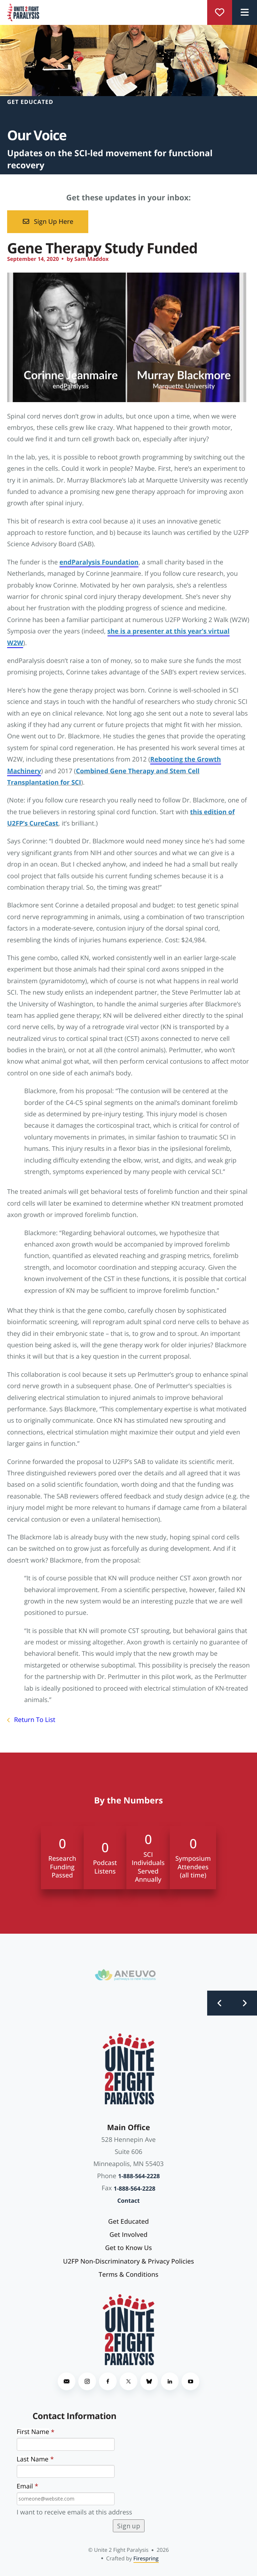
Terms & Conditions (128, 2274)
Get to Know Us (128, 2248)
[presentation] (186, 2464)
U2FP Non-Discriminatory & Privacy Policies (128, 2261)
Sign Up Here (47, 221)
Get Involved (129, 2234)
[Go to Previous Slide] (219, 2003)
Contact (128, 2200)
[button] (244, 12)
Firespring (146, 2558)
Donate (219, 12)
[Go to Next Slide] (244, 2003)
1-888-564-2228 (139, 2176)
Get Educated (128, 2221)
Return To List (34, 1720)
